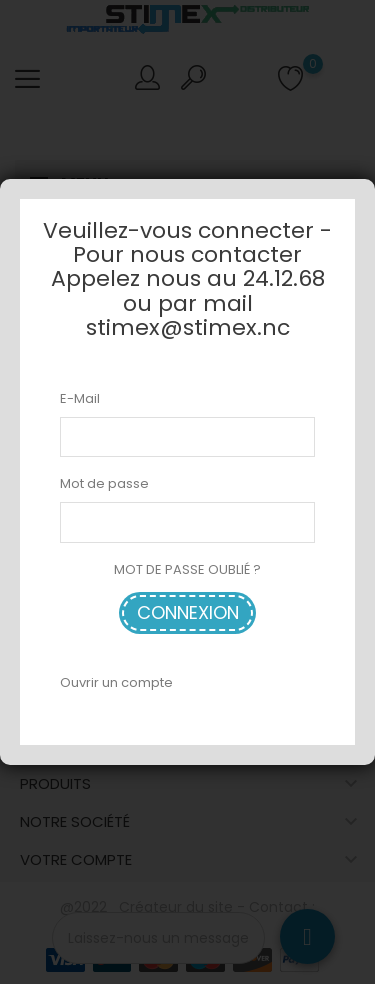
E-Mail (80, 398)
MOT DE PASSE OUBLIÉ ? (187, 569)
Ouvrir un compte (116, 682)
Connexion (188, 612)
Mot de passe (104, 483)
